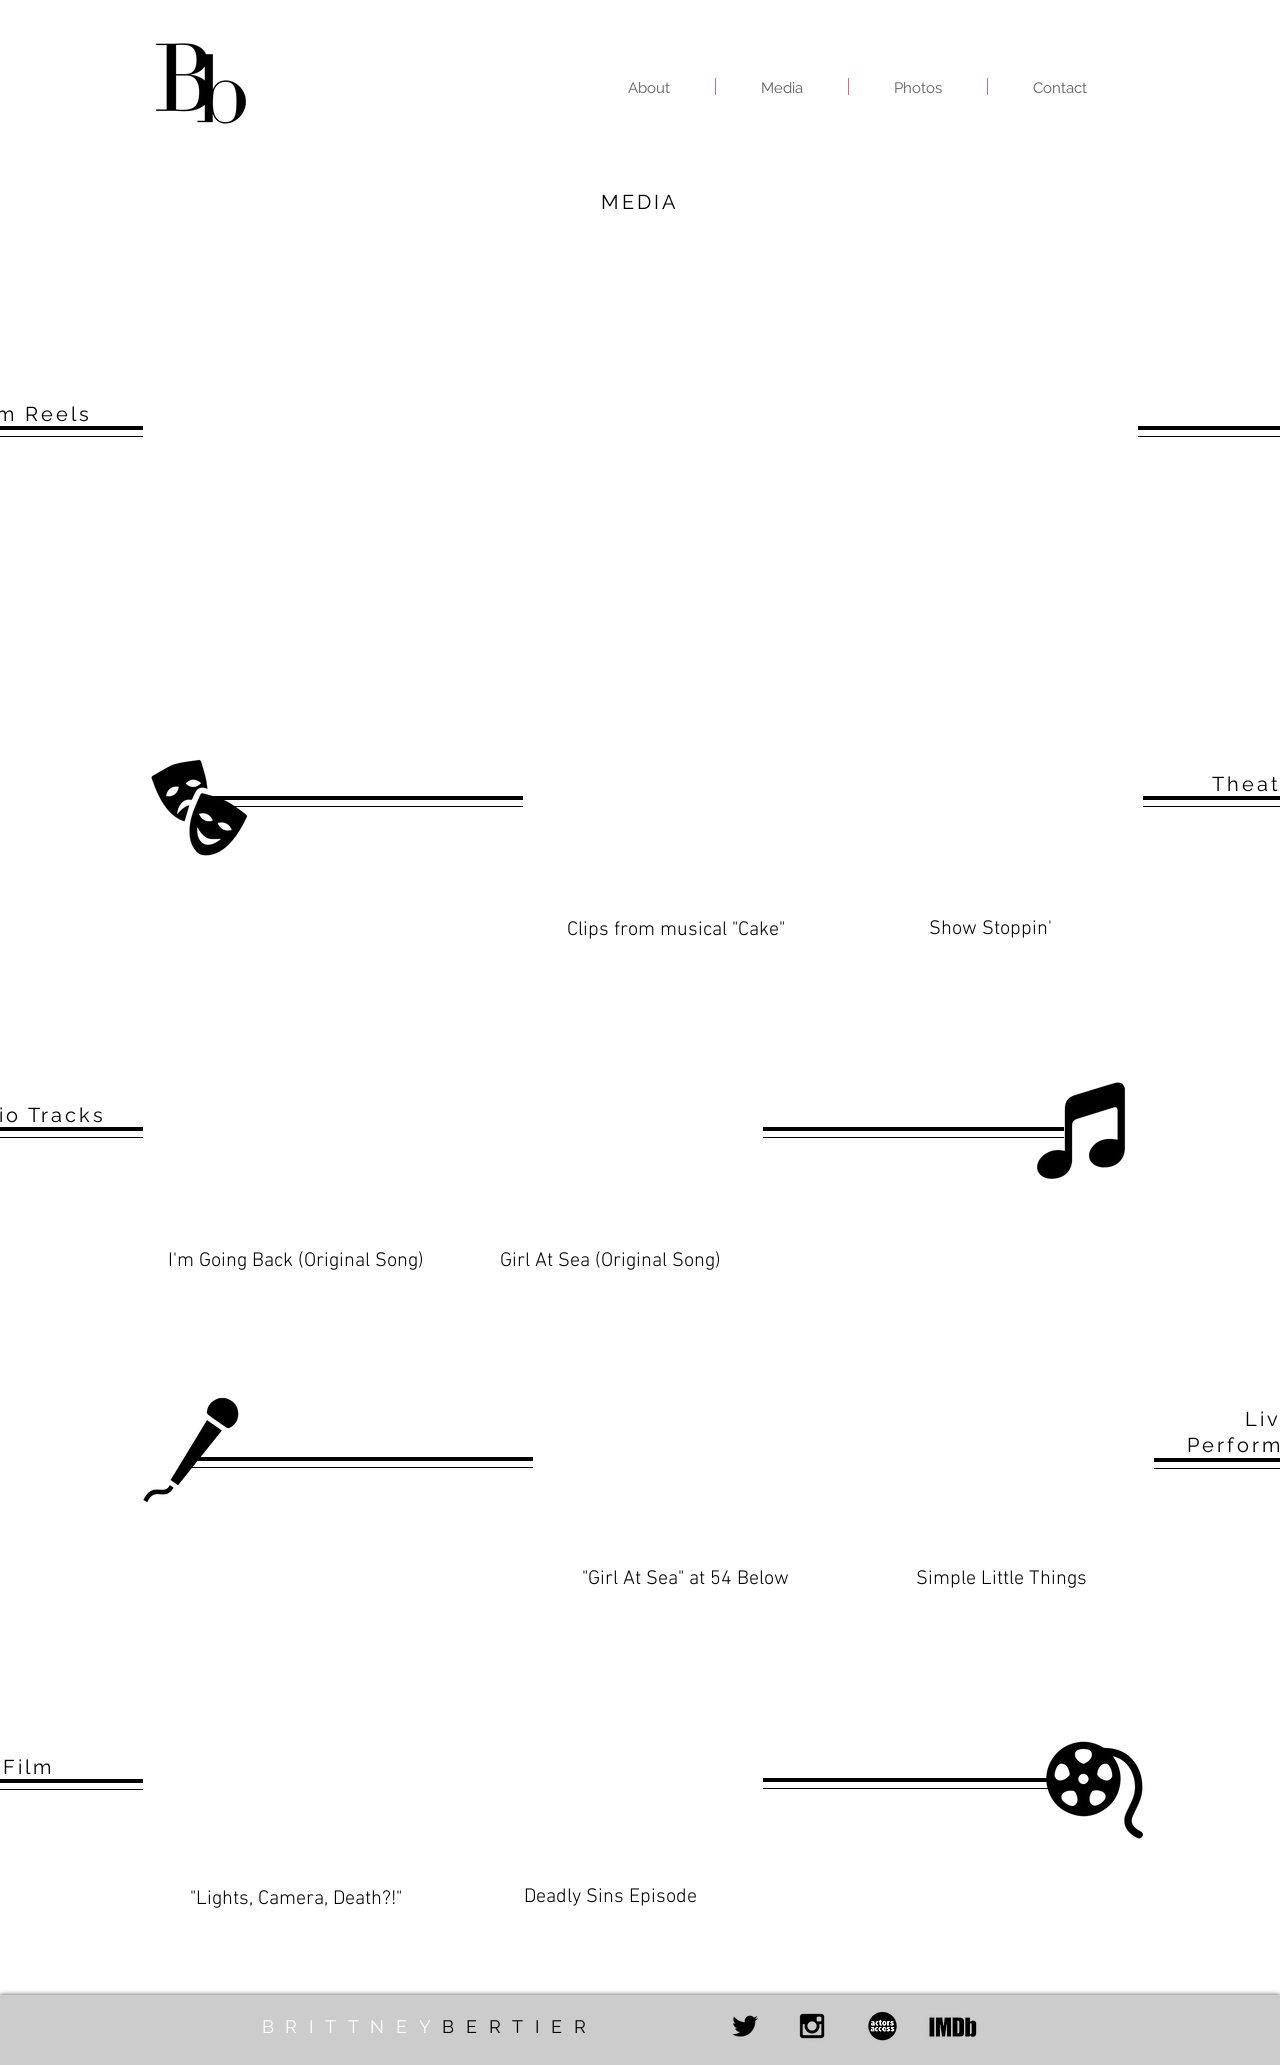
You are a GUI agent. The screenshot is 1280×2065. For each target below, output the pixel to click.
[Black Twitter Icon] (745, 2026)
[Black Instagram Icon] (812, 2026)
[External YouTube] (385, 426)
